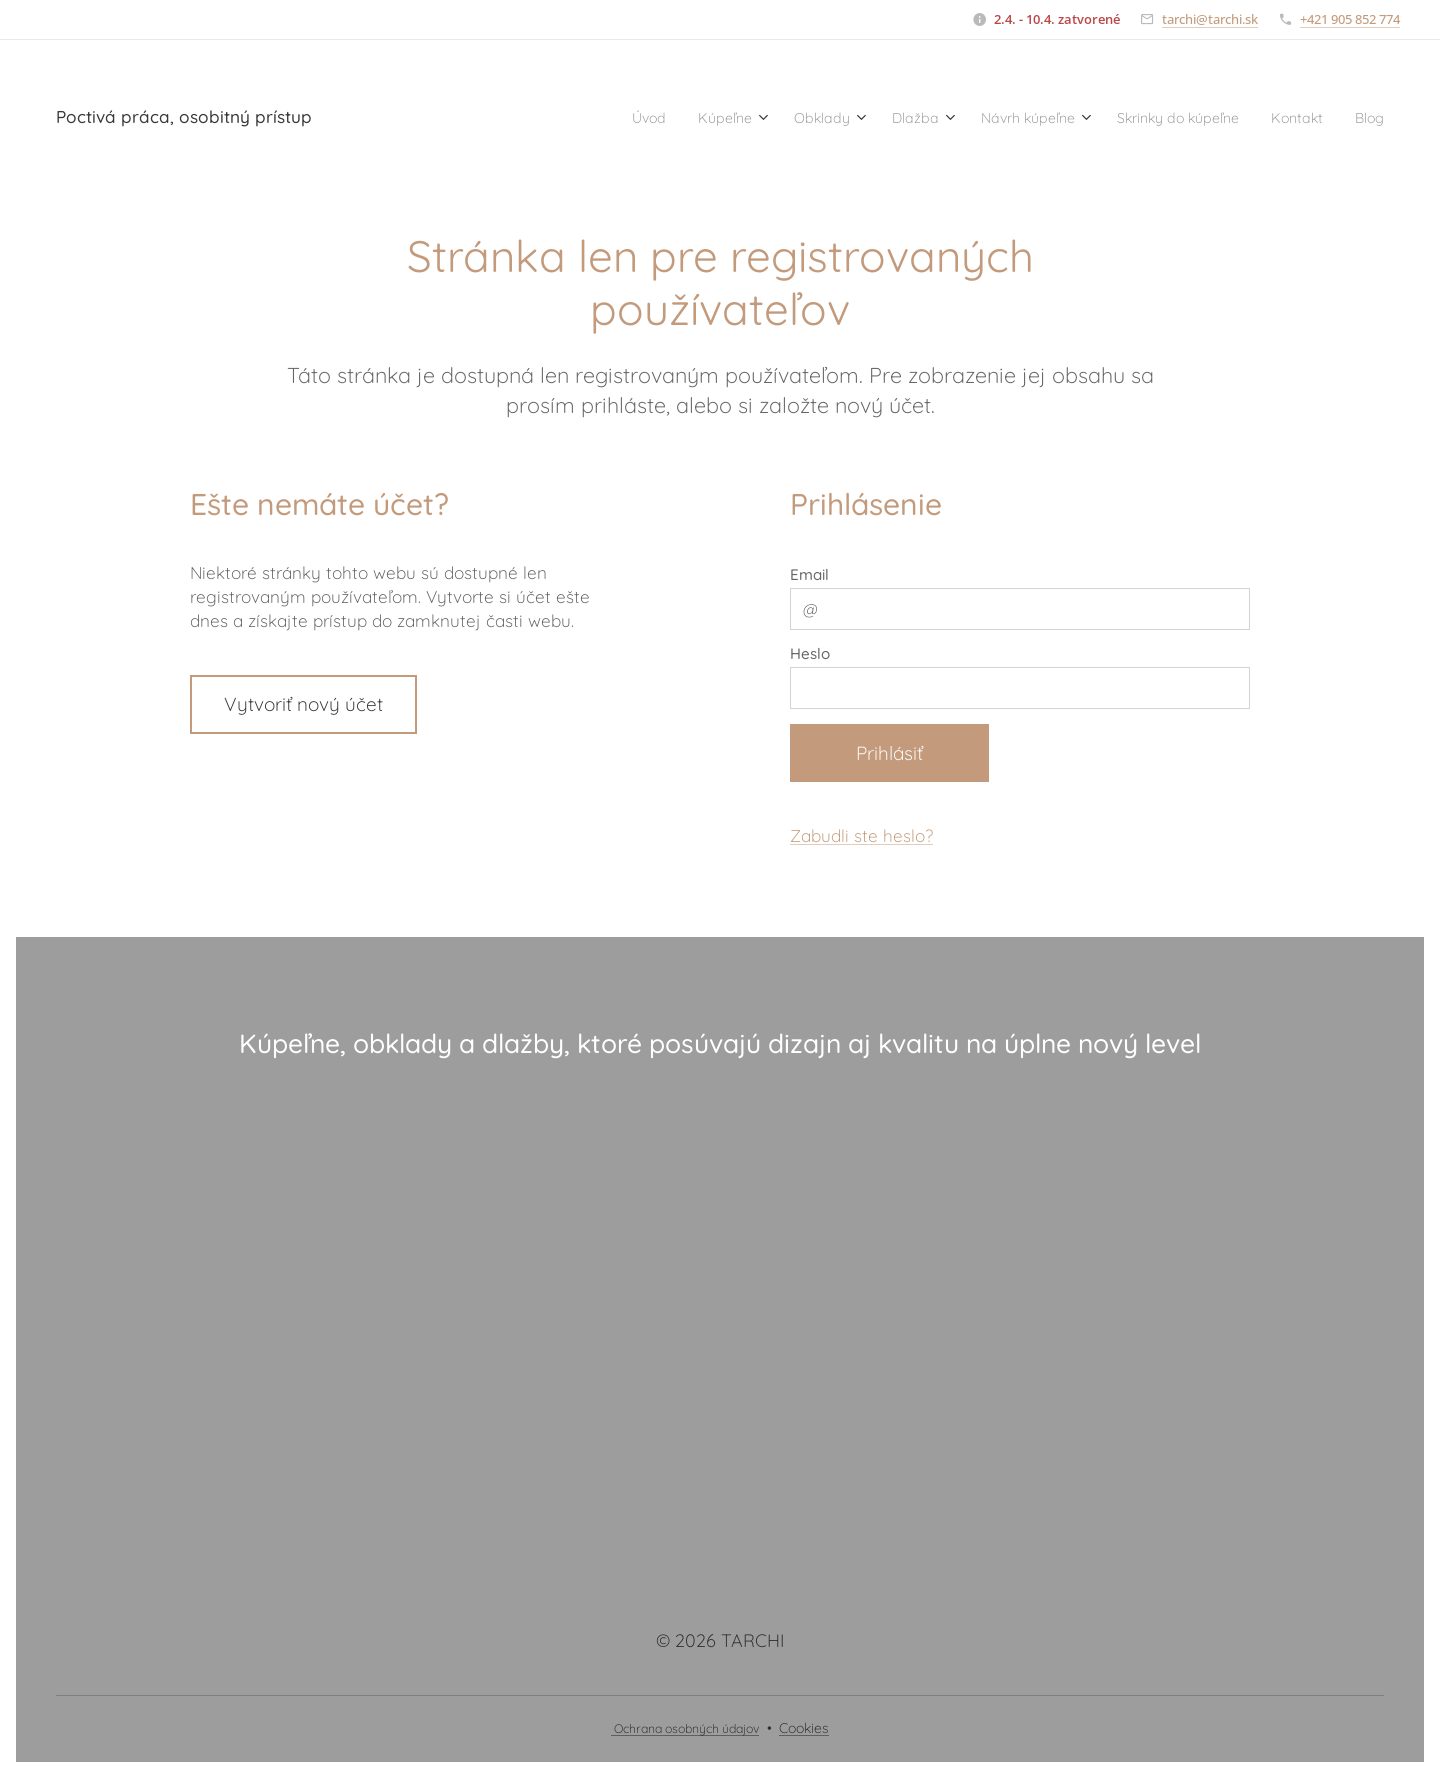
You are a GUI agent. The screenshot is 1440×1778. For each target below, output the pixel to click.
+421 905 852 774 (1350, 19)
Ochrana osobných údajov (685, 1728)
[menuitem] (554, 117)
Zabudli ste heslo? (861, 836)
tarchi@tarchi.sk (1210, 19)
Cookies (804, 1728)
